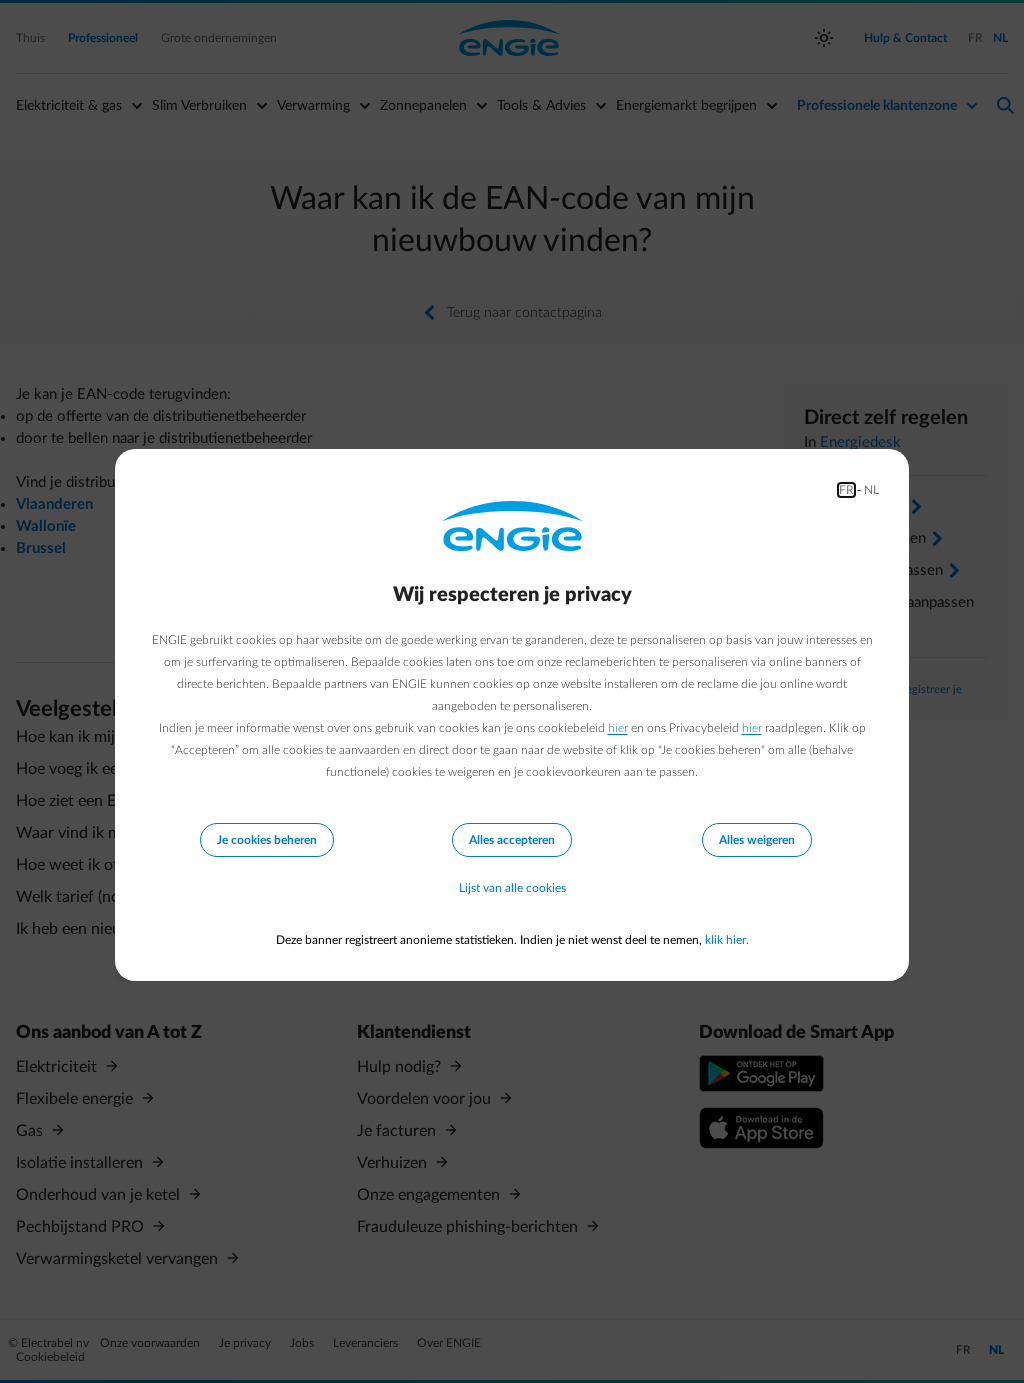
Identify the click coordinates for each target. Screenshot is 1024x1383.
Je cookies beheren (267, 839)
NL (871, 489)
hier (618, 727)
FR (846, 489)
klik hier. (727, 940)
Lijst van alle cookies (512, 888)
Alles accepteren (512, 839)
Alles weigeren (757, 839)
